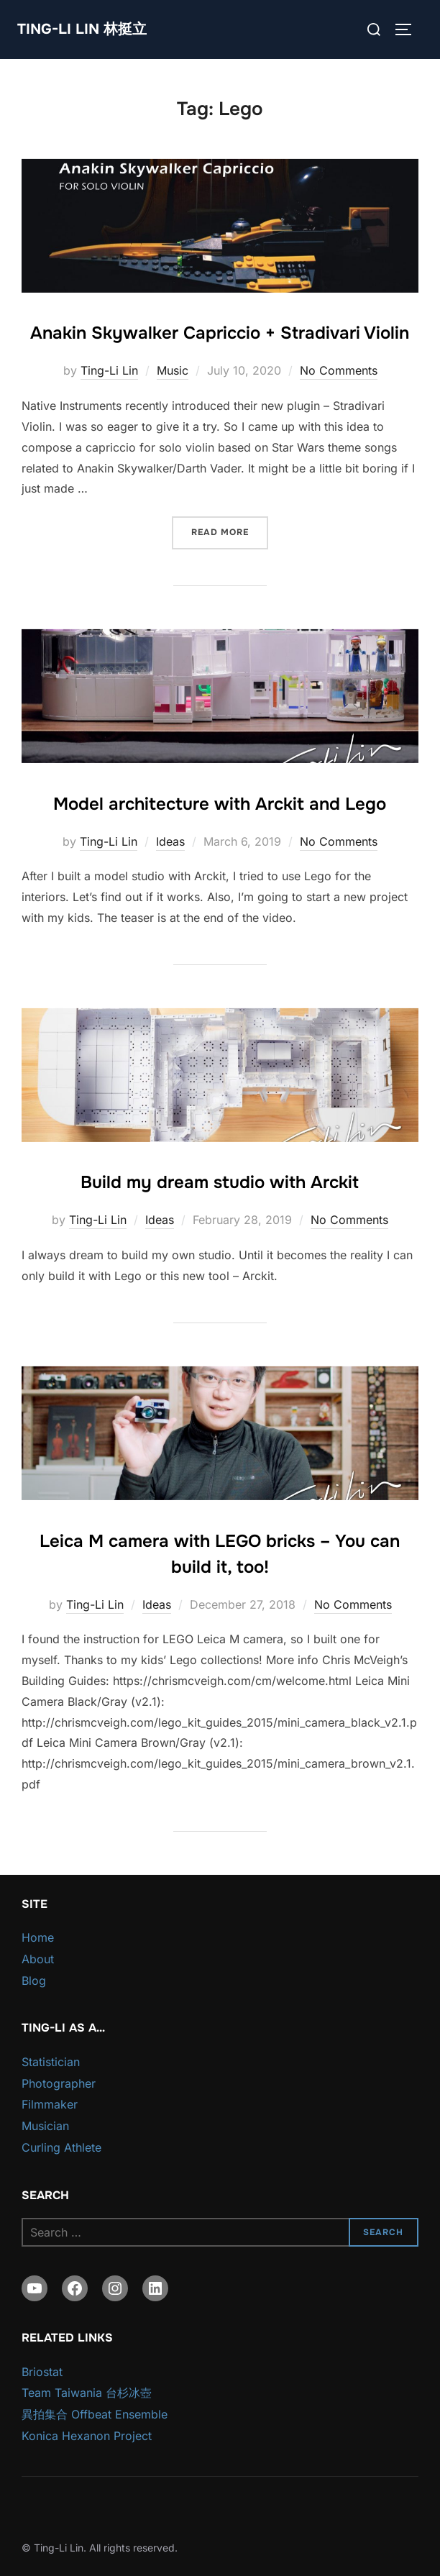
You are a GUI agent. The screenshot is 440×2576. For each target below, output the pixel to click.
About (38, 1959)
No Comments (338, 370)
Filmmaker (50, 2104)
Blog (34, 1980)
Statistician (51, 2062)
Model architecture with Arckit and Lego (219, 804)
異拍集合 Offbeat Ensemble (95, 2414)
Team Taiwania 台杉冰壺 (87, 2392)
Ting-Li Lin (109, 370)
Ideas (170, 841)
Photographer (59, 2083)
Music (172, 370)
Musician (45, 2126)
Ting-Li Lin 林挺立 (82, 29)
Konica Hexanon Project (87, 2436)
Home (38, 1937)
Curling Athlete (61, 2147)
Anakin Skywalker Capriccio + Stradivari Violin (219, 333)
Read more (229, 531)
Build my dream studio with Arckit (220, 1182)
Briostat (42, 2372)
